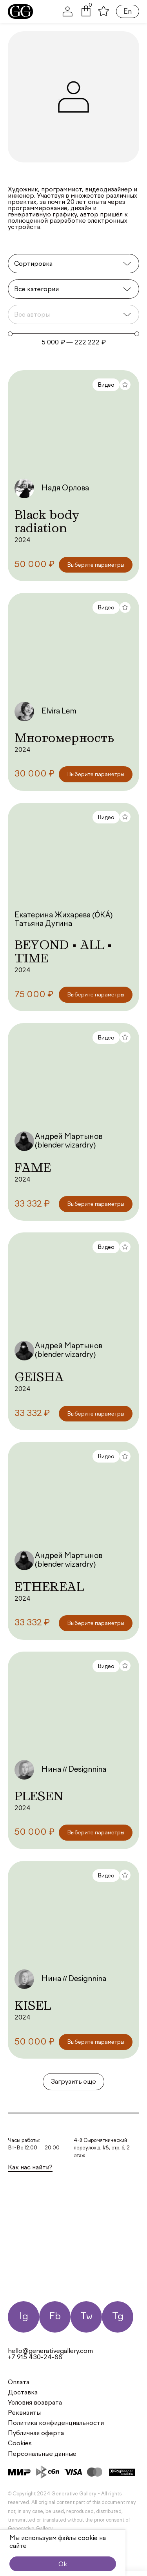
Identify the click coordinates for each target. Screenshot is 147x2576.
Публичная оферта (36, 2433)
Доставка (23, 2393)
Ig (23, 2316)
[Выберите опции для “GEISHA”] (95, 1414)
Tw (86, 2316)
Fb (55, 2316)
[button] (86, 15)
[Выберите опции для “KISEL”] (95, 2042)
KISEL (33, 2005)
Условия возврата (35, 2403)
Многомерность (64, 738)
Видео (106, 385)
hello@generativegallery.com (50, 2351)
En (127, 11)
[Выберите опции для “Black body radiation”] (95, 565)
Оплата (18, 2383)
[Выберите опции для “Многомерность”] (95, 774)
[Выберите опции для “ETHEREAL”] (95, 1623)
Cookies (20, 2444)
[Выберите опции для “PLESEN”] (95, 1833)
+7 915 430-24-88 (35, 2357)
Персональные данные (42, 2454)
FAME (33, 1167)
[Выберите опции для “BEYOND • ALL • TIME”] (95, 995)
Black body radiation (47, 521)
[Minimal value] (73, 333)
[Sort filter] (73, 263)
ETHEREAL (49, 1586)
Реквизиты (24, 2413)
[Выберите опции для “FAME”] (95, 1204)
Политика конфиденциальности (56, 2423)
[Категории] (73, 289)
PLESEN (39, 1796)
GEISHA (39, 1377)
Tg (117, 2316)
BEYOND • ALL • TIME (63, 951)
